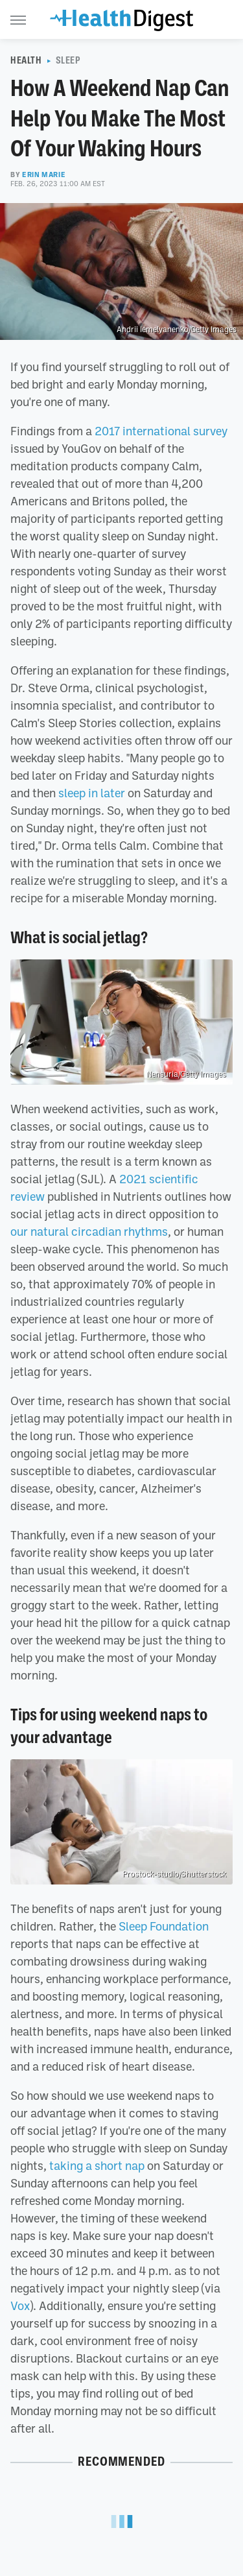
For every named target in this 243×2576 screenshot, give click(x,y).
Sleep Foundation (164, 1926)
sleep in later (91, 793)
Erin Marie (43, 174)
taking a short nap (97, 2165)
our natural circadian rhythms (89, 1231)
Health (26, 60)
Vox (20, 2305)
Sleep (68, 60)
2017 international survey (161, 431)
